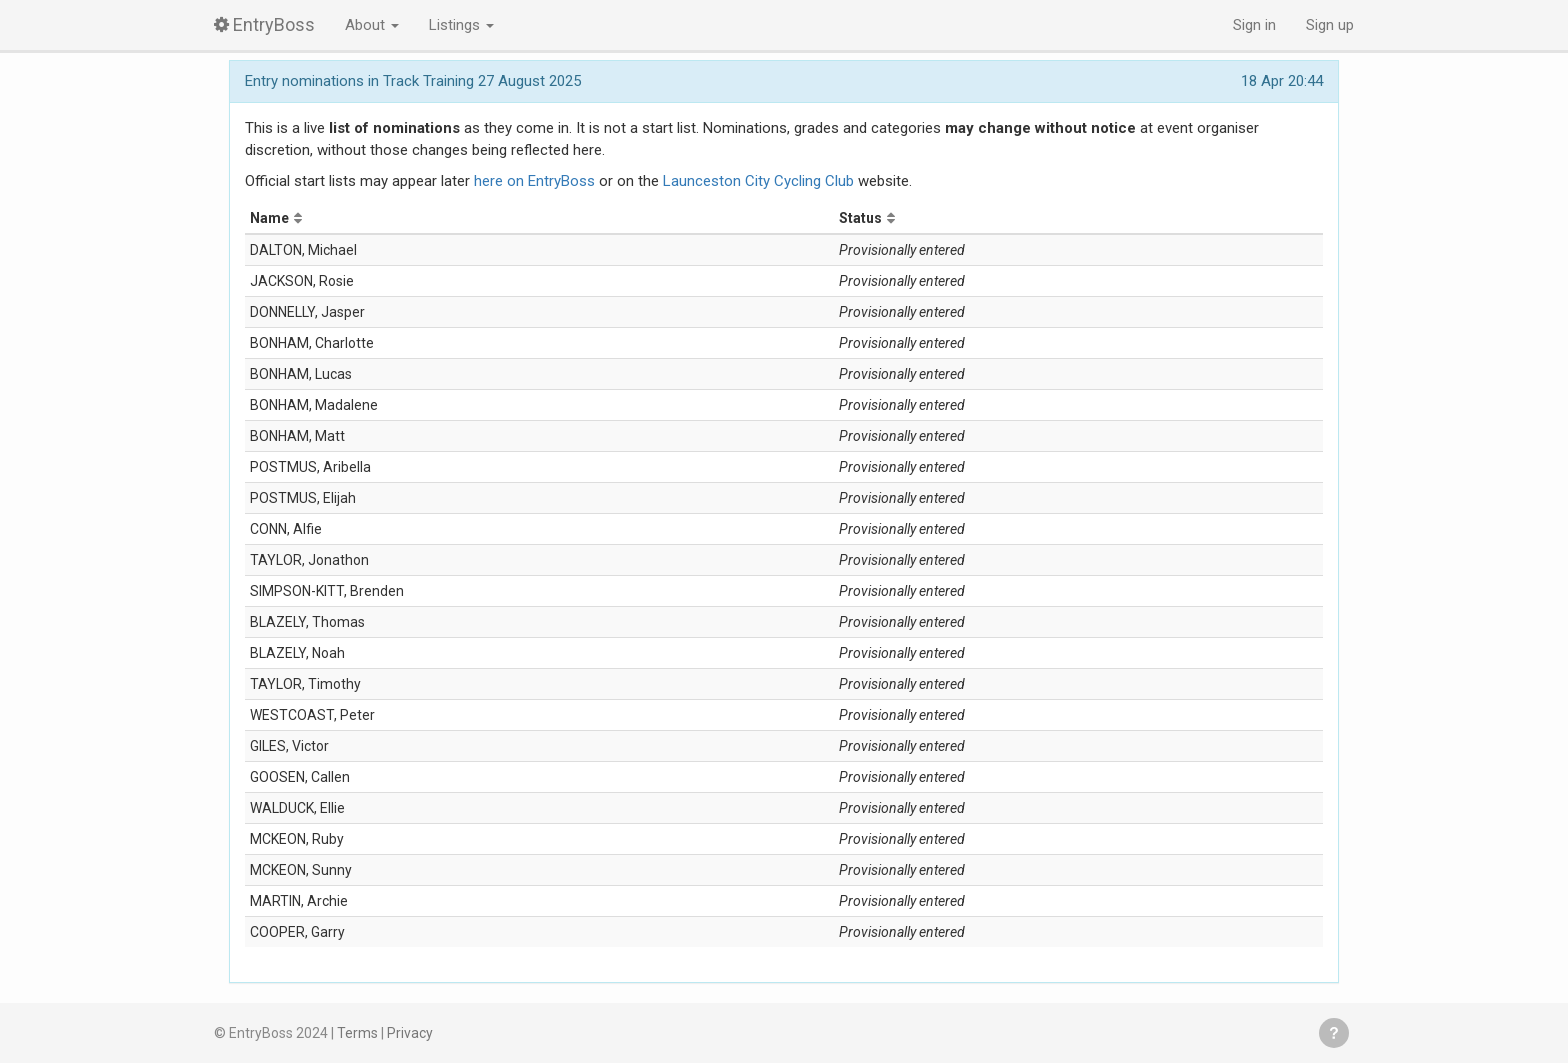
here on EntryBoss (534, 181)
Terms (357, 1033)
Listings (461, 25)
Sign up (1330, 25)
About (372, 25)
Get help (1334, 1033)
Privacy (410, 1033)
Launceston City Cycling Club (758, 181)
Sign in (1254, 25)
